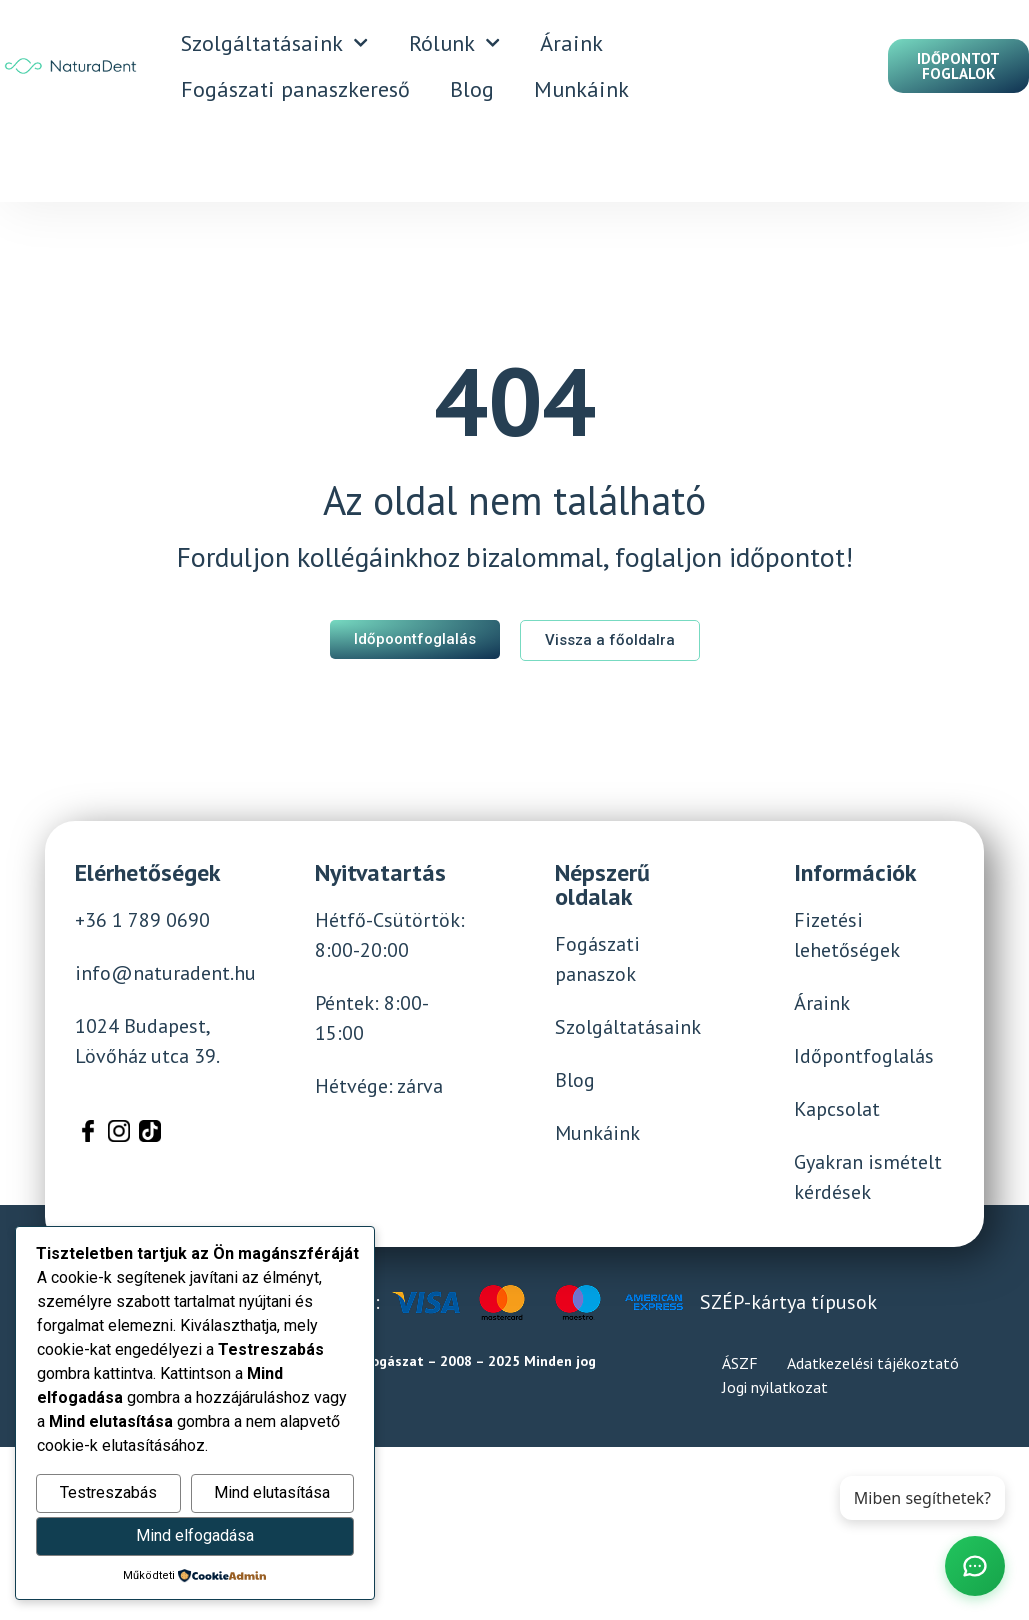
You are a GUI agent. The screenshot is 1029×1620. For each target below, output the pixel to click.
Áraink (571, 43)
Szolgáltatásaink (274, 42)
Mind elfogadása (195, 1535)
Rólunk (454, 42)
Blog (472, 89)
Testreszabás (108, 1492)
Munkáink (581, 89)
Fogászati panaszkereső (295, 89)
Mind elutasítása (272, 1492)
